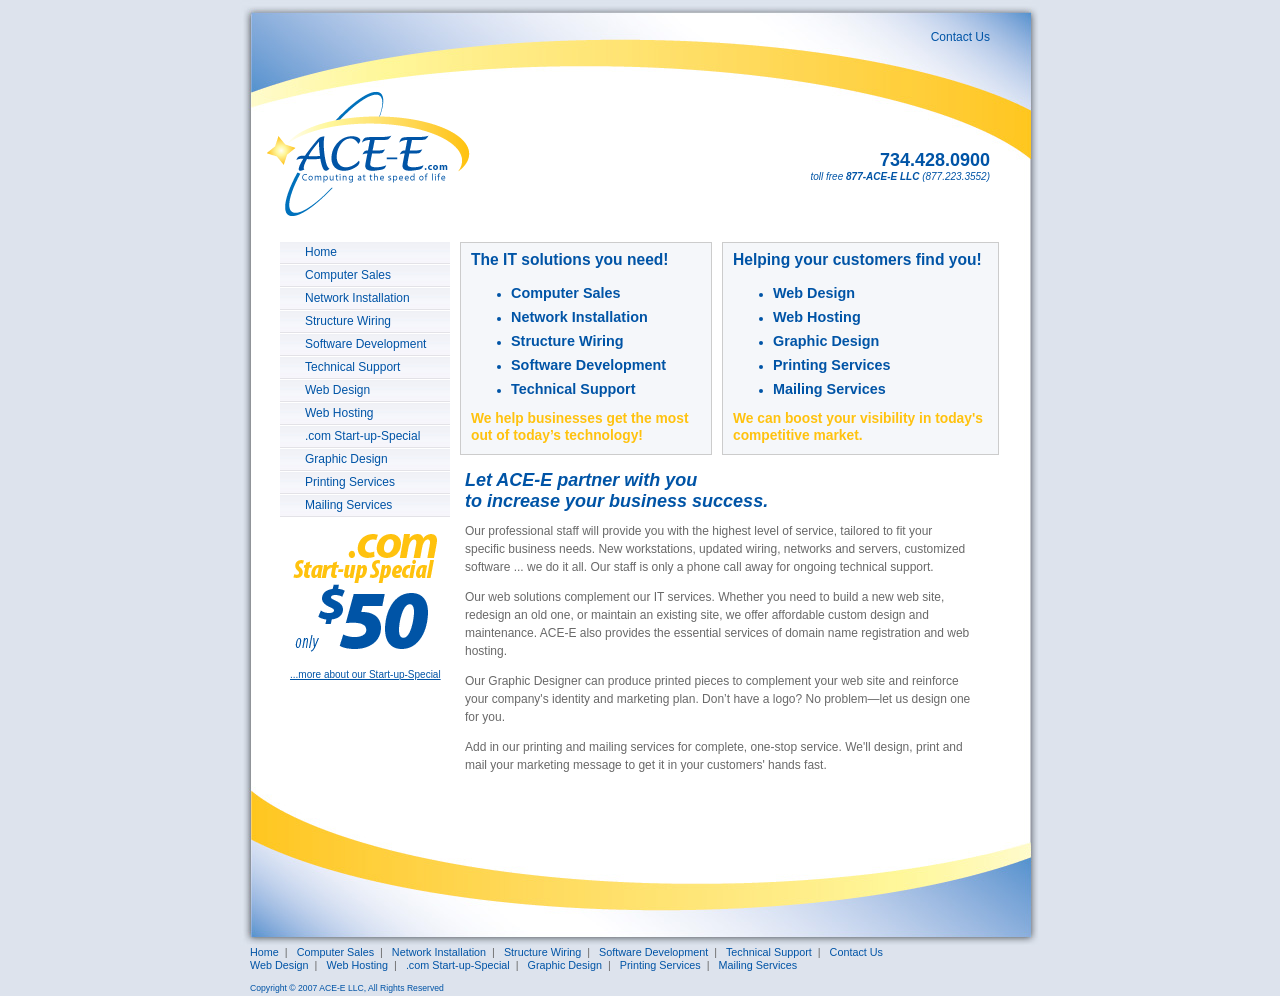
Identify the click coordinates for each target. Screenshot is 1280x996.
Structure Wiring (348, 321)
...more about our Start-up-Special (365, 674)
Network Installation (357, 298)
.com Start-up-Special (362, 436)
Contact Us (960, 37)
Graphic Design (346, 459)
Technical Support (352, 367)
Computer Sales (348, 275)
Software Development (365, 344)
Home (321, 252)
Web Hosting (339, 413)
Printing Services (350, 482)
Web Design (337, 390)
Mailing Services (348, 505)
